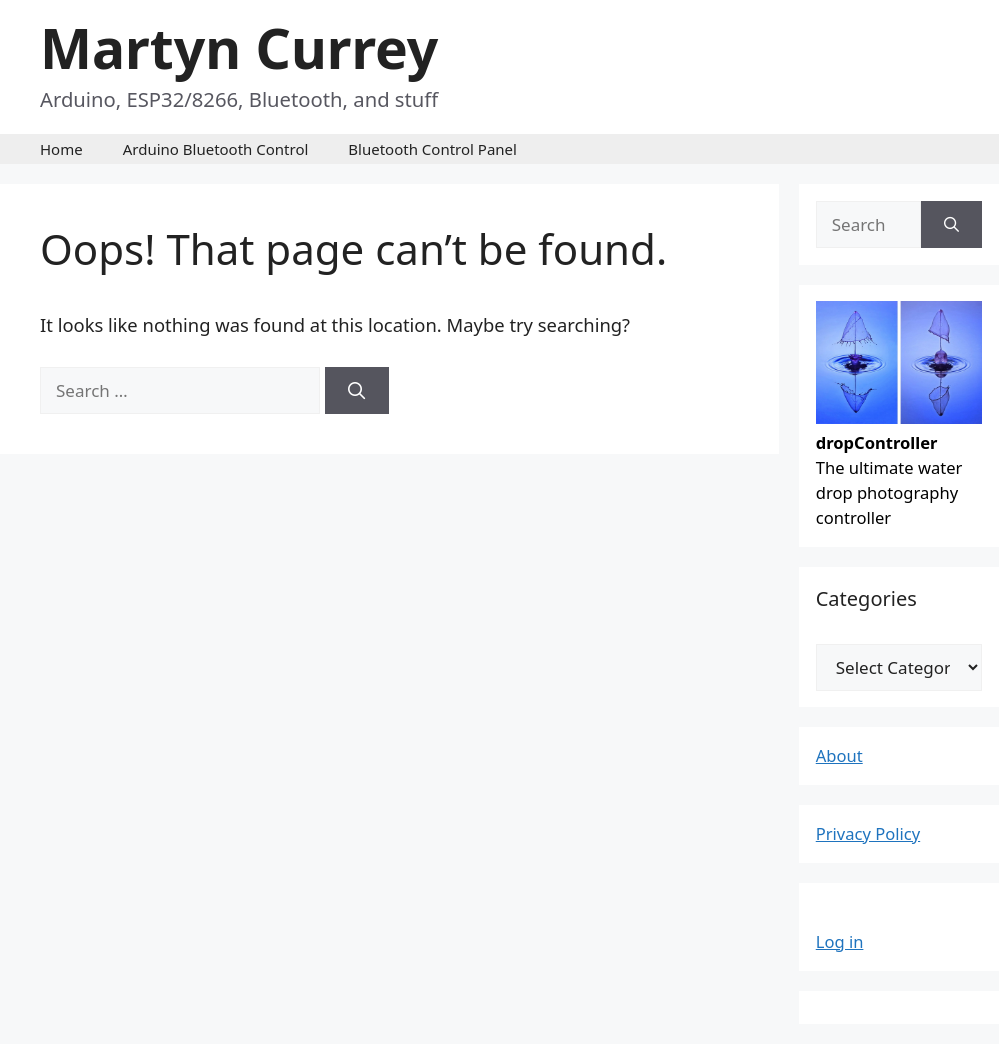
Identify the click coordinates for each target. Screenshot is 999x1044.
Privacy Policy (868, 833)
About (839, 755)
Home (61, 149)
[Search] (357, 391)
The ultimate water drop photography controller (899, 467)
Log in (840, 941)
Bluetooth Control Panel (432, 149)
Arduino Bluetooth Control (216, 149)
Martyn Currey (239, 47)
